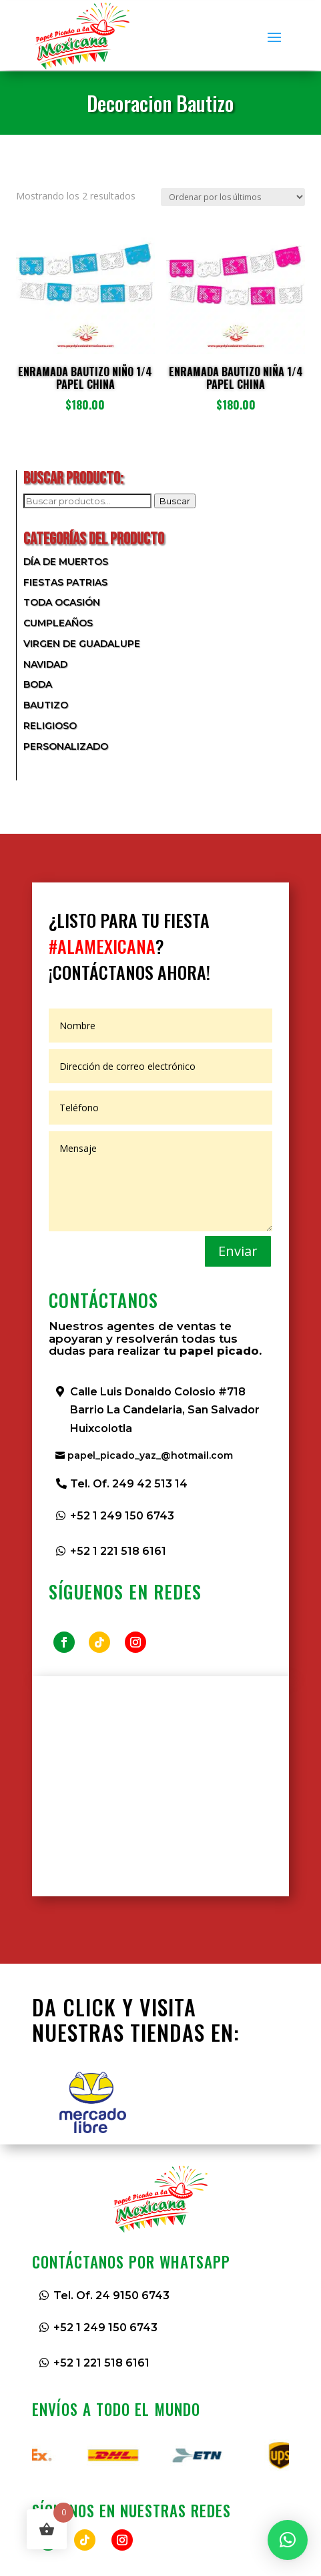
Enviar (238, 1251)
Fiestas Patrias (65, 582)
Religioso (50, 726)
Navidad (45, 664)
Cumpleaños (58, 623)
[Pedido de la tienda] (233, 197)
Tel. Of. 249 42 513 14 (129, 1483)
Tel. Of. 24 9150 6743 (111, 2295)
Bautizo (45, 705)
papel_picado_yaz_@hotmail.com (150, 1455)
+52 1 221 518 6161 (118, 1551)
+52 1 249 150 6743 (122, 1515)
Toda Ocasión (61, 602)
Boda (37, 684)
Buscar (174, 501)
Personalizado (65, 746)
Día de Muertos (65, 562)
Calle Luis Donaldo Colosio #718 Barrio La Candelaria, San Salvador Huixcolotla (165, 1409)
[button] (288, 2540)
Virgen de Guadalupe (81, 644)
